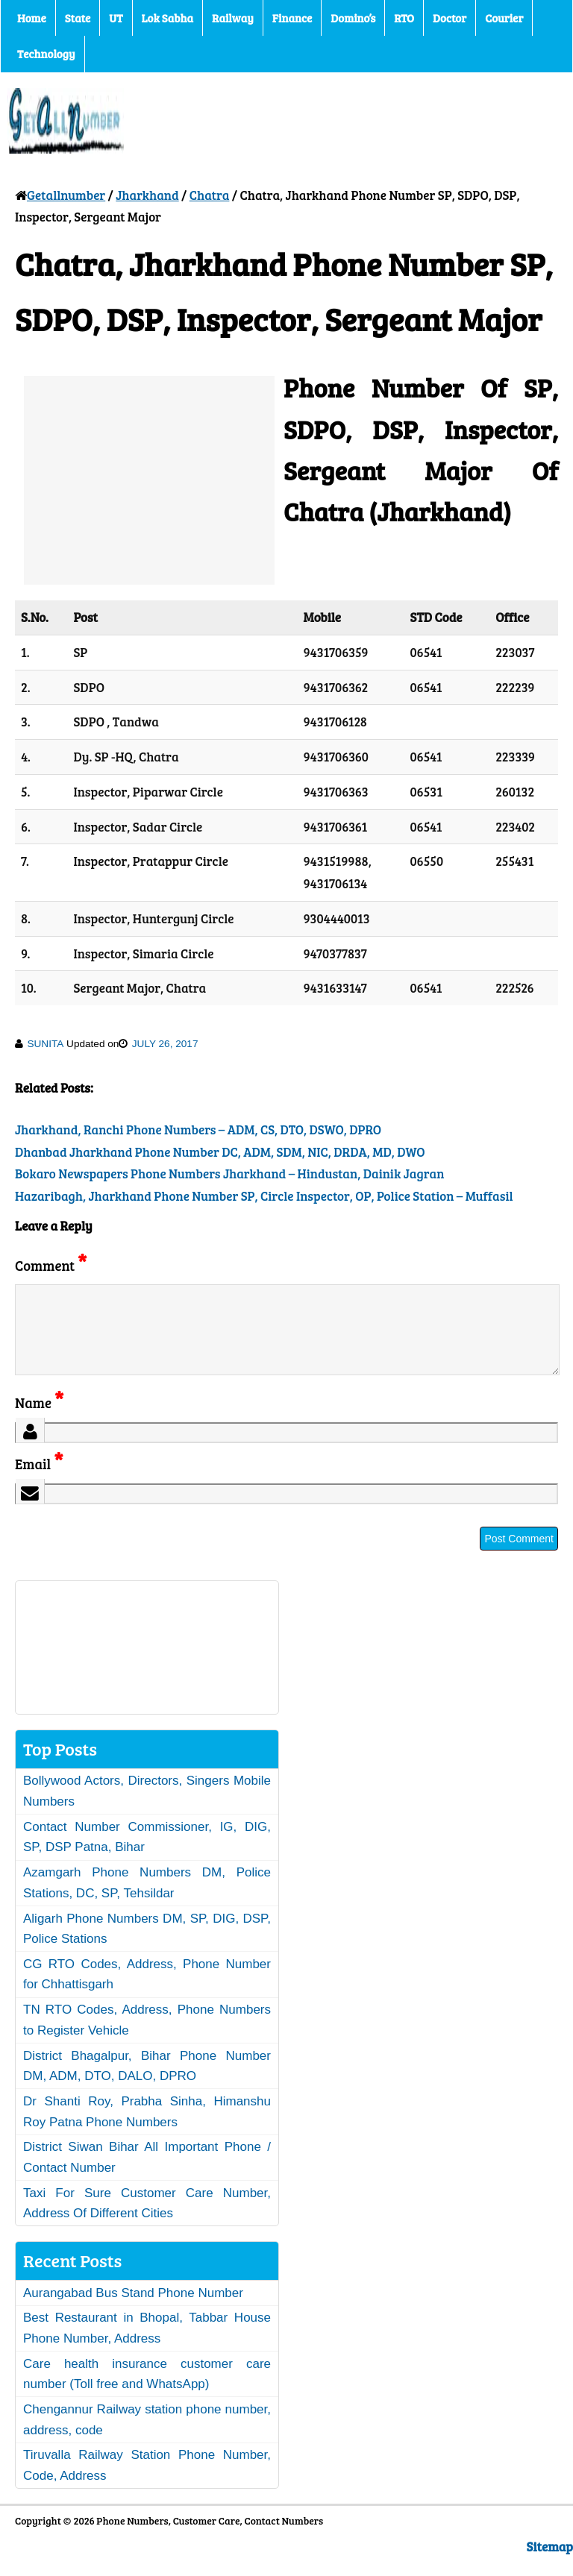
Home (31, 17)
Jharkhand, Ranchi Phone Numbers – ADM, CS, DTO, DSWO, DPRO (198, 1129)
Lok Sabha (168, 17)
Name (39, 1420)
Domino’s (353, 17)
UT (115, 17)
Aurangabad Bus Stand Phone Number (133, 2311)
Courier (504, 17)
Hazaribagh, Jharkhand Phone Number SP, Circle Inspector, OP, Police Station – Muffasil (264, 1195)
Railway (233, 17)
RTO (404, 17)
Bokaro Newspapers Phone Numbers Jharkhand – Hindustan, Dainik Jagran (229, 1173)
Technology (46, 53)
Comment (51, 1265)
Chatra (210, 195)
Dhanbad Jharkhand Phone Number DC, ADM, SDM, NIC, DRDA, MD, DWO (220, 1151)
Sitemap (550, 2564)
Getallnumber (66, 195)
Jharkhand (147, 195)
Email (39, 1481)
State (77, 17)
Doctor (449, 17)
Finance (292, 17)
